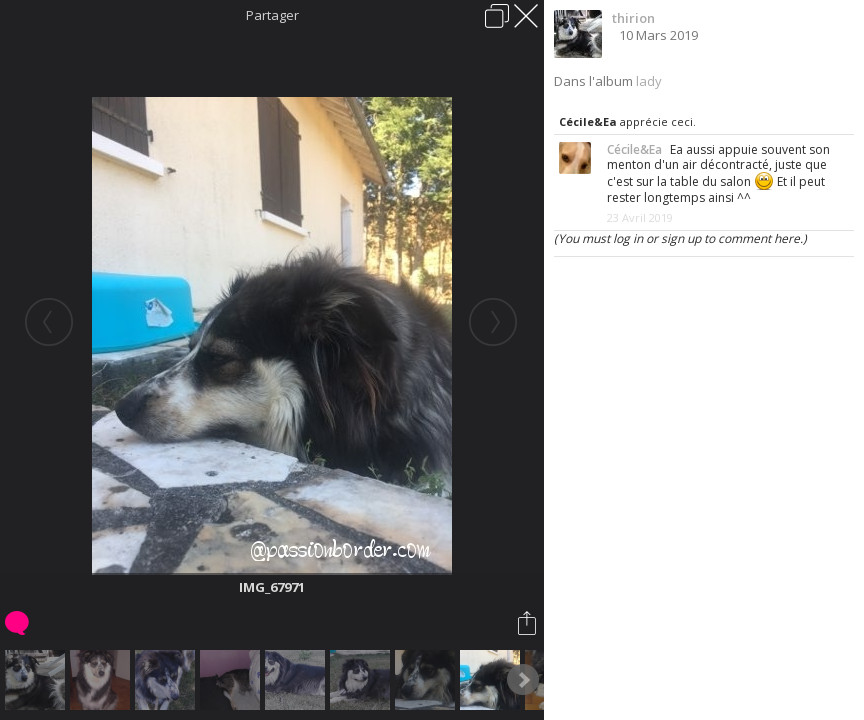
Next (523, 680)
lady (649, 81)
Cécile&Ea (588, 121)
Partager (272, 15)
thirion (633, 18)
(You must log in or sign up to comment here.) (680, 238)
